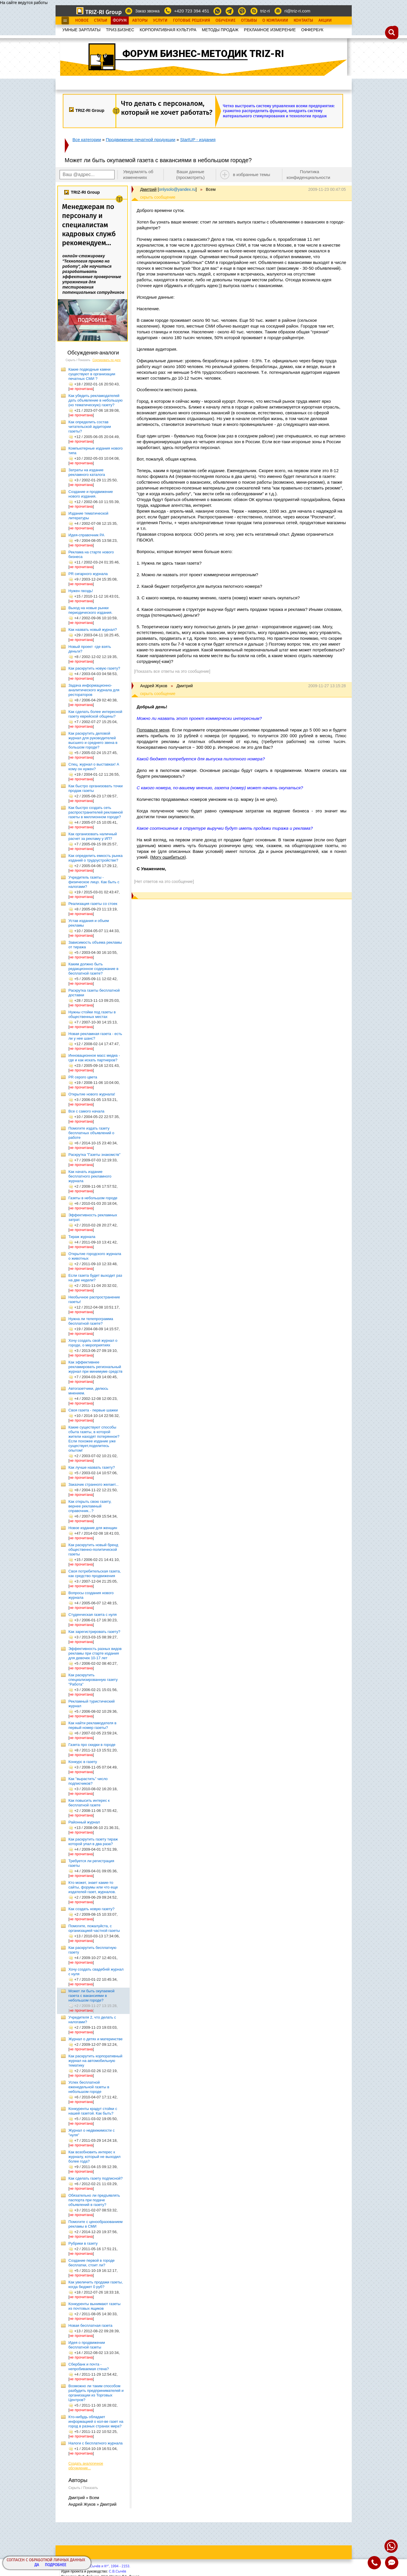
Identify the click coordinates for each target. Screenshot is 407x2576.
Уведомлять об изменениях (138, 174)
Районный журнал (84, 1822)
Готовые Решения (191, 20)
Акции (325, 20)
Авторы (140, 20)
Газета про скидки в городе (92, 1744)
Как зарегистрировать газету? (94, 1631)
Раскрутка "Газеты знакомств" (95, 1154)
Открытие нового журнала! (92, 1094)
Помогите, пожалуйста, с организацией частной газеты (94, 1928)
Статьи (100, 20)
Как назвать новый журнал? (93, 629)
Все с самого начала (86, 1111)
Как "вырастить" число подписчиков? (88, 1781)
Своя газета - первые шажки (93, 1410)
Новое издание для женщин (93, 1528)
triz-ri (265, 10)
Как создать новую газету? (92, 1909)
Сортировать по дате (107, 360)
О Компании (275, 20)
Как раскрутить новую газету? (94, 668)
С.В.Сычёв (117, 2571)
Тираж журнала (82, 1237)
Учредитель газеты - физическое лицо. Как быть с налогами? (94, 882)
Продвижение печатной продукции (140, 139)
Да (36, 2565)
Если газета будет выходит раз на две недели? (95, 1277)
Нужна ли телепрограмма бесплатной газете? (91, 1321)
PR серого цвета (83, 1077)
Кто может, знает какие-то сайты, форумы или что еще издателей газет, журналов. (93, 1887)
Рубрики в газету (83, 2243)
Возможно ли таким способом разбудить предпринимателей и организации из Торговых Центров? (96, 2393)
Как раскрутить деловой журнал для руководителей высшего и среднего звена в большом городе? (93, 740)
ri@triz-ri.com (297, 10)
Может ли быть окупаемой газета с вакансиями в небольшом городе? (92, 1995)
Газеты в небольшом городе (93, 1198)
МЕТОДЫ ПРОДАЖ (220, 29)
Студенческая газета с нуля (93, 1614)
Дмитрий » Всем (84, 2497)
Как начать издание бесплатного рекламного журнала (90, 1176)
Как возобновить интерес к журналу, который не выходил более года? (95, 2156)
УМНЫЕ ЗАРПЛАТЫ (81, 29)
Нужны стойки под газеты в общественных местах (92, 1014)
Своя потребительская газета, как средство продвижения (95, 1573)
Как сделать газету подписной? (96, 2178)
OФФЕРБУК (312, 29)
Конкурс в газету (83, 1762)
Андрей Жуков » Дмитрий (93, 2504)
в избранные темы (251, 174)
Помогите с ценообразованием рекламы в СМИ (96, 2224)
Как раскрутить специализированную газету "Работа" (93, 1679)
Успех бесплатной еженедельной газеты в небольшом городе (89, 2087)
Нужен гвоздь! (81, 591)
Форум (120, 20)
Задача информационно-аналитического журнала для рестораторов (94, 690)
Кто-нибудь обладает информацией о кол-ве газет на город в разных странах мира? (96, 2421)
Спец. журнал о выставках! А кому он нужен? (94, 766)
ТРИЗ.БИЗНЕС (120, 29)
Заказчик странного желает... (94, 1484)
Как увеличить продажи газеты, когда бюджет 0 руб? (96, 2284)
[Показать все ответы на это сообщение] (172, 671)
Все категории (87, 139)
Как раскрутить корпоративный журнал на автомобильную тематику (96, 2060)
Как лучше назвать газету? (92, 1467)
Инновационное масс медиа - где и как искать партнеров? (94, 1057)
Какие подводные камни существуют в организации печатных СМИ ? (92, 374)
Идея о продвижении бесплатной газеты (87, 2344)
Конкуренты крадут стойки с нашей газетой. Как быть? (93, 2110)
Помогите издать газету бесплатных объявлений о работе (92, 1133)
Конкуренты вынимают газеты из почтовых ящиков (95, 2306)
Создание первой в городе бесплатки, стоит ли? (92, 2262)
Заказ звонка (147, 11)
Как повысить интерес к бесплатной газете (89, 1802)
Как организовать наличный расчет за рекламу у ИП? (93, 836)
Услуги (160, 20)
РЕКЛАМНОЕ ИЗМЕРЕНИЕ (270, 29)
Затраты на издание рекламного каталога (87, 472)
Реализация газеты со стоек (93, 903)
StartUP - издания (198, 139)
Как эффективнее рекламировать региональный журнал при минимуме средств (96, 1367)
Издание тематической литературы (88, 515)
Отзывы (249, 20)
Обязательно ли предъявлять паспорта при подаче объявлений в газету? (94, 2200)
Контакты (303, 20)
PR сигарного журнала (88, 574)
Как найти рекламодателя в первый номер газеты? (93, 1725)
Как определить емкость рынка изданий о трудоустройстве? (96, 857)
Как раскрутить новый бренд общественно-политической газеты (93, 1549)
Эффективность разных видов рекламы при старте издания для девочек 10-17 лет (95, 1653)
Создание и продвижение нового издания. (91, 493)
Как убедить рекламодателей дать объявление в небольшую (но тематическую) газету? (96, 400)
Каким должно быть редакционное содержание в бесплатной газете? (94, 968)
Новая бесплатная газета (91, 2325)
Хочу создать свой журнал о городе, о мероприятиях (93, 1342)
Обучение (225, 20)
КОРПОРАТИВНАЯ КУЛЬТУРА (168, 29)
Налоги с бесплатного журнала (96, 2443)
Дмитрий (148, 189)
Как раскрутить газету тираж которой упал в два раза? (93, 1841)
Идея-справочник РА (86, 535)
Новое (82, 20)
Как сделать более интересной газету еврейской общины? (95, 713)
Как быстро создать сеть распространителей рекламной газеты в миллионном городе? (96, 812)
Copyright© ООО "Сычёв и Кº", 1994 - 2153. (95, 2566)
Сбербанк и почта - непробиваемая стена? (89, 2366)
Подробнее (55, 2565)
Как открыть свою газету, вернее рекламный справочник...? (90, 1506)
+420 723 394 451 (191, 10)
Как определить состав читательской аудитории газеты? (90, 426)
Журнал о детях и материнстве (96, 2039)
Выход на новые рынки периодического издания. (91, 610)
